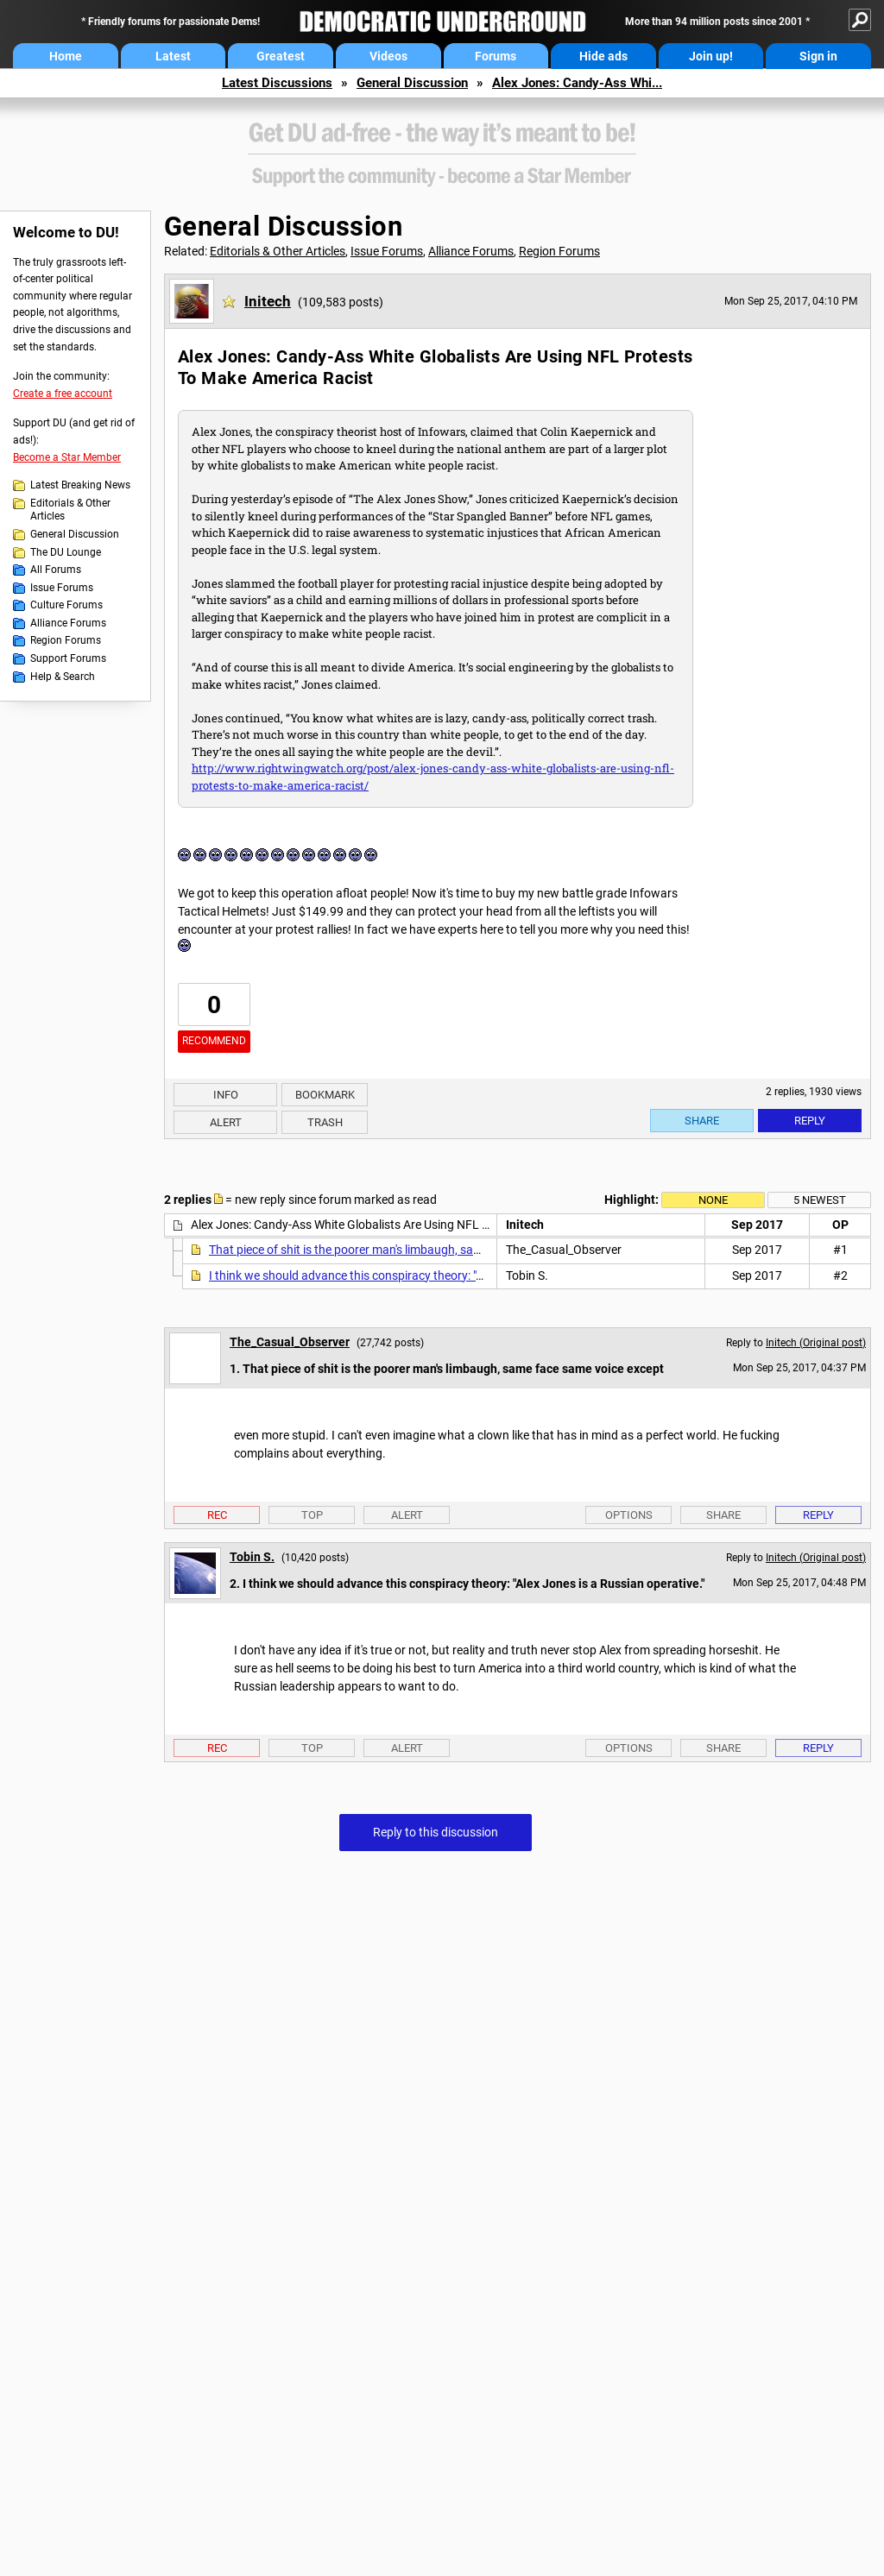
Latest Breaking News (80, 485)
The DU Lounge (65, 552)
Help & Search (62, 677)
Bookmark (325, 1094)
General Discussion (412, 83)
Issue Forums (61, 588)
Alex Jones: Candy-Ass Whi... (577, 83)
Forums (495, 56)
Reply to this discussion (435, 1832)
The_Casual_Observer (290, 1342)
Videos (388, 56)
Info (225, 1094)
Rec (217, 1514)
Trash (325, 1122)
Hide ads (603, 56)
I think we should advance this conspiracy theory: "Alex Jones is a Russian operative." (434, 1275)
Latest (173, 56)
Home (65, 56)
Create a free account (62, 393)
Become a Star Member (67, 457)
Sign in (818, 56)
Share (702, 1120)
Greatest (280, 56)
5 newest (819, 1200)
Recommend (214, 1041)
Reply (809, 1120)
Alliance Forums (68, 623)
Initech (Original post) (816, 1343)
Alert (226, 1122)
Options (629, 1514)
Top (312, 1514)
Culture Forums (66, 605)
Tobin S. (252, 1557)
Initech (267, 301)
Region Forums (65, 640)
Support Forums (68, 658)
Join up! (711, 56)
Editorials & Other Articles (70, 510)
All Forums (55, 570)
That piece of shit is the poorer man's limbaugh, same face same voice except (412, 1250)
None (713, 1200)
